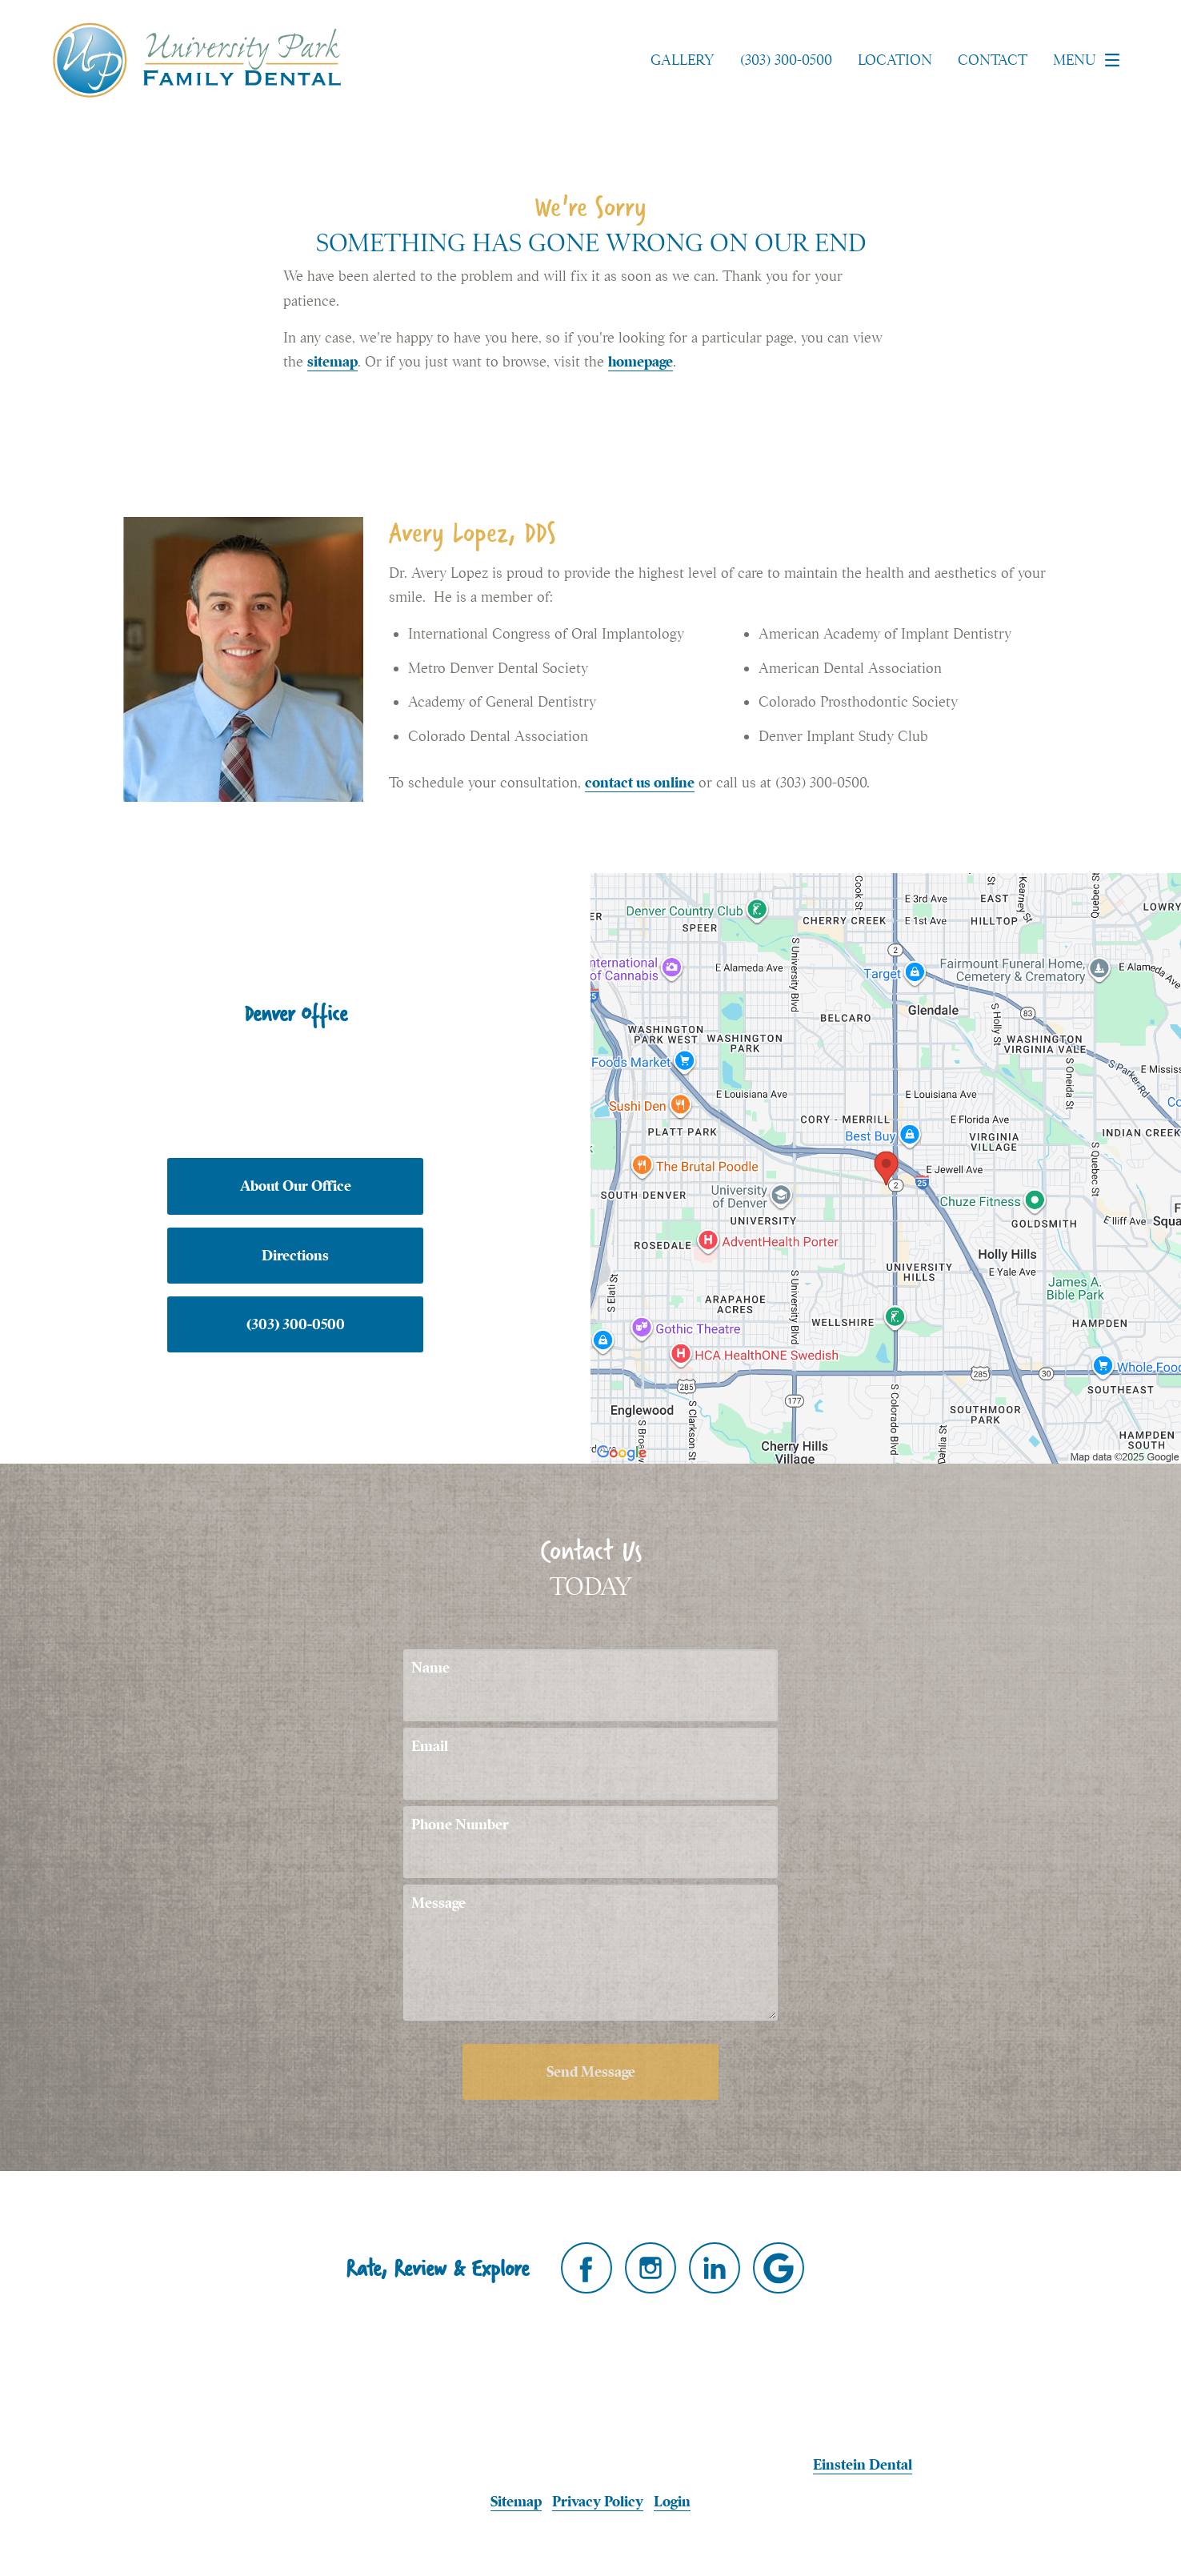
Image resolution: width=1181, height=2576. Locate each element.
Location (895, 60)
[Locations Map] (885, 1166)
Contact (992, 60)
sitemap (332, 361)
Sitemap (516, 2501)
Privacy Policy (597, 2501)
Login (672, 2501)
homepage (640, 361)
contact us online (640, 782)
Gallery (683, 60)
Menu (1090, 60)
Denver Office (295, 1013)
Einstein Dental (862, 2464)
